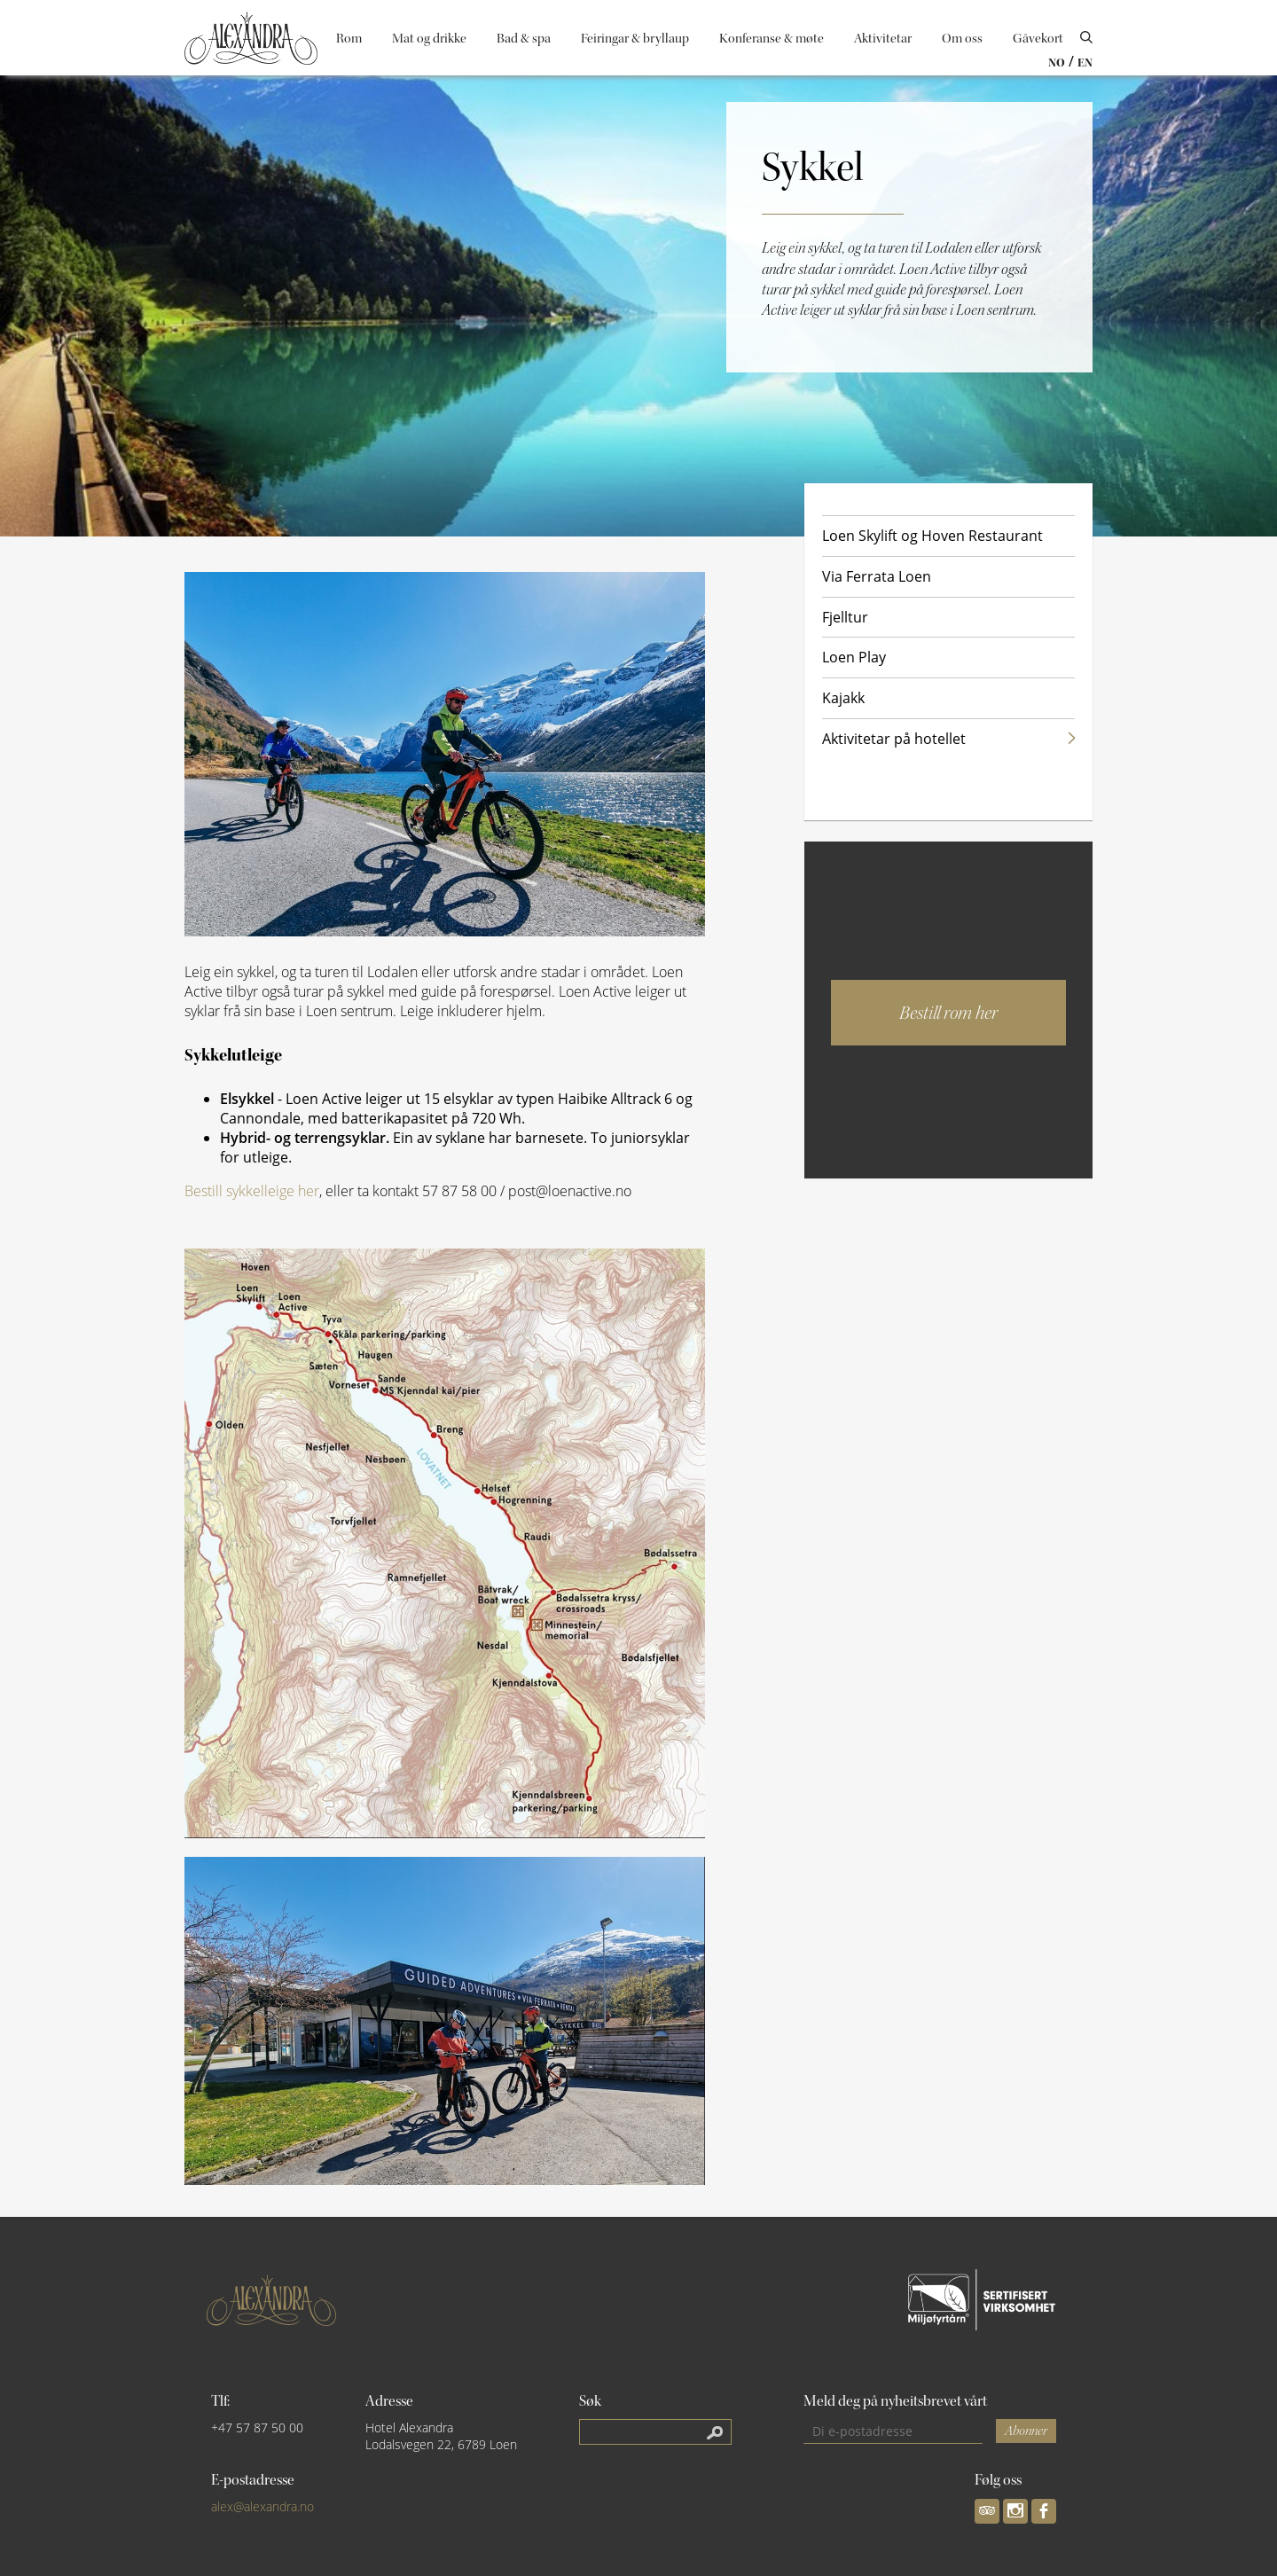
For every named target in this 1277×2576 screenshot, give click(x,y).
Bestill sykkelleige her (251, 1191)
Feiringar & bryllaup (635, 38)
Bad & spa (524, 38)
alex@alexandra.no (262, 2506)
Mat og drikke (429, 38)
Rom (349, 38)
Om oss (962, 38)
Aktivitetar (883, 38)
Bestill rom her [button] (948, 1012)
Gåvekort (1038, 38)
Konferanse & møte (771, 38)
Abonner (1026, 2431)
